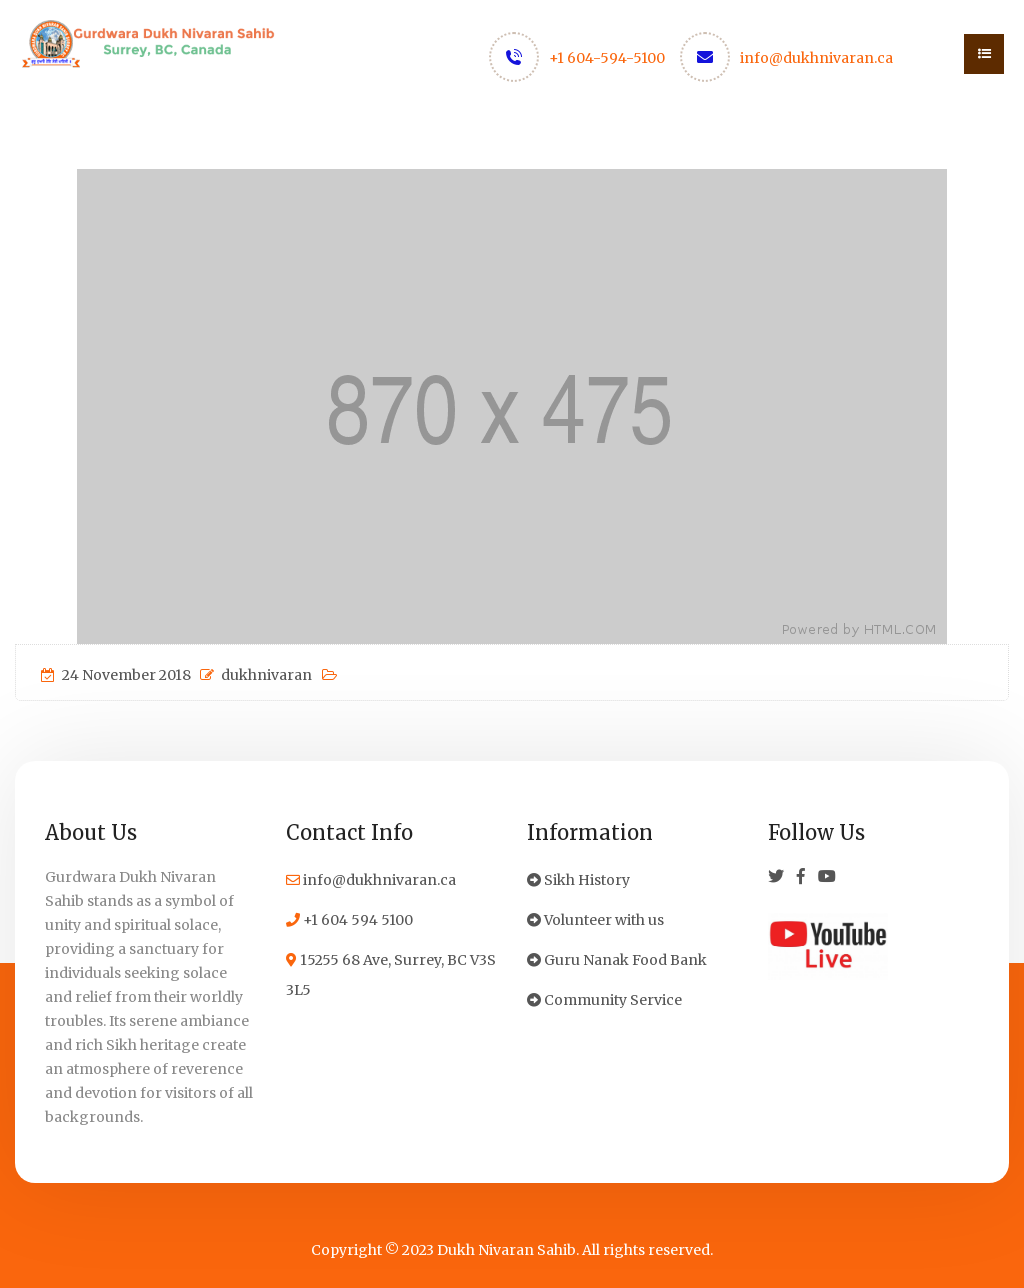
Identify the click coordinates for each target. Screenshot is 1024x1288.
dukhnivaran (256, 675)
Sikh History (578, 880)
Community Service (604, 1000)
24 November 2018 (116, 675)
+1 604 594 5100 (349, 920)
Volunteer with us (595, 920)
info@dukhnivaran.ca (816, 58)
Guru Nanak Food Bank (617, 960)
